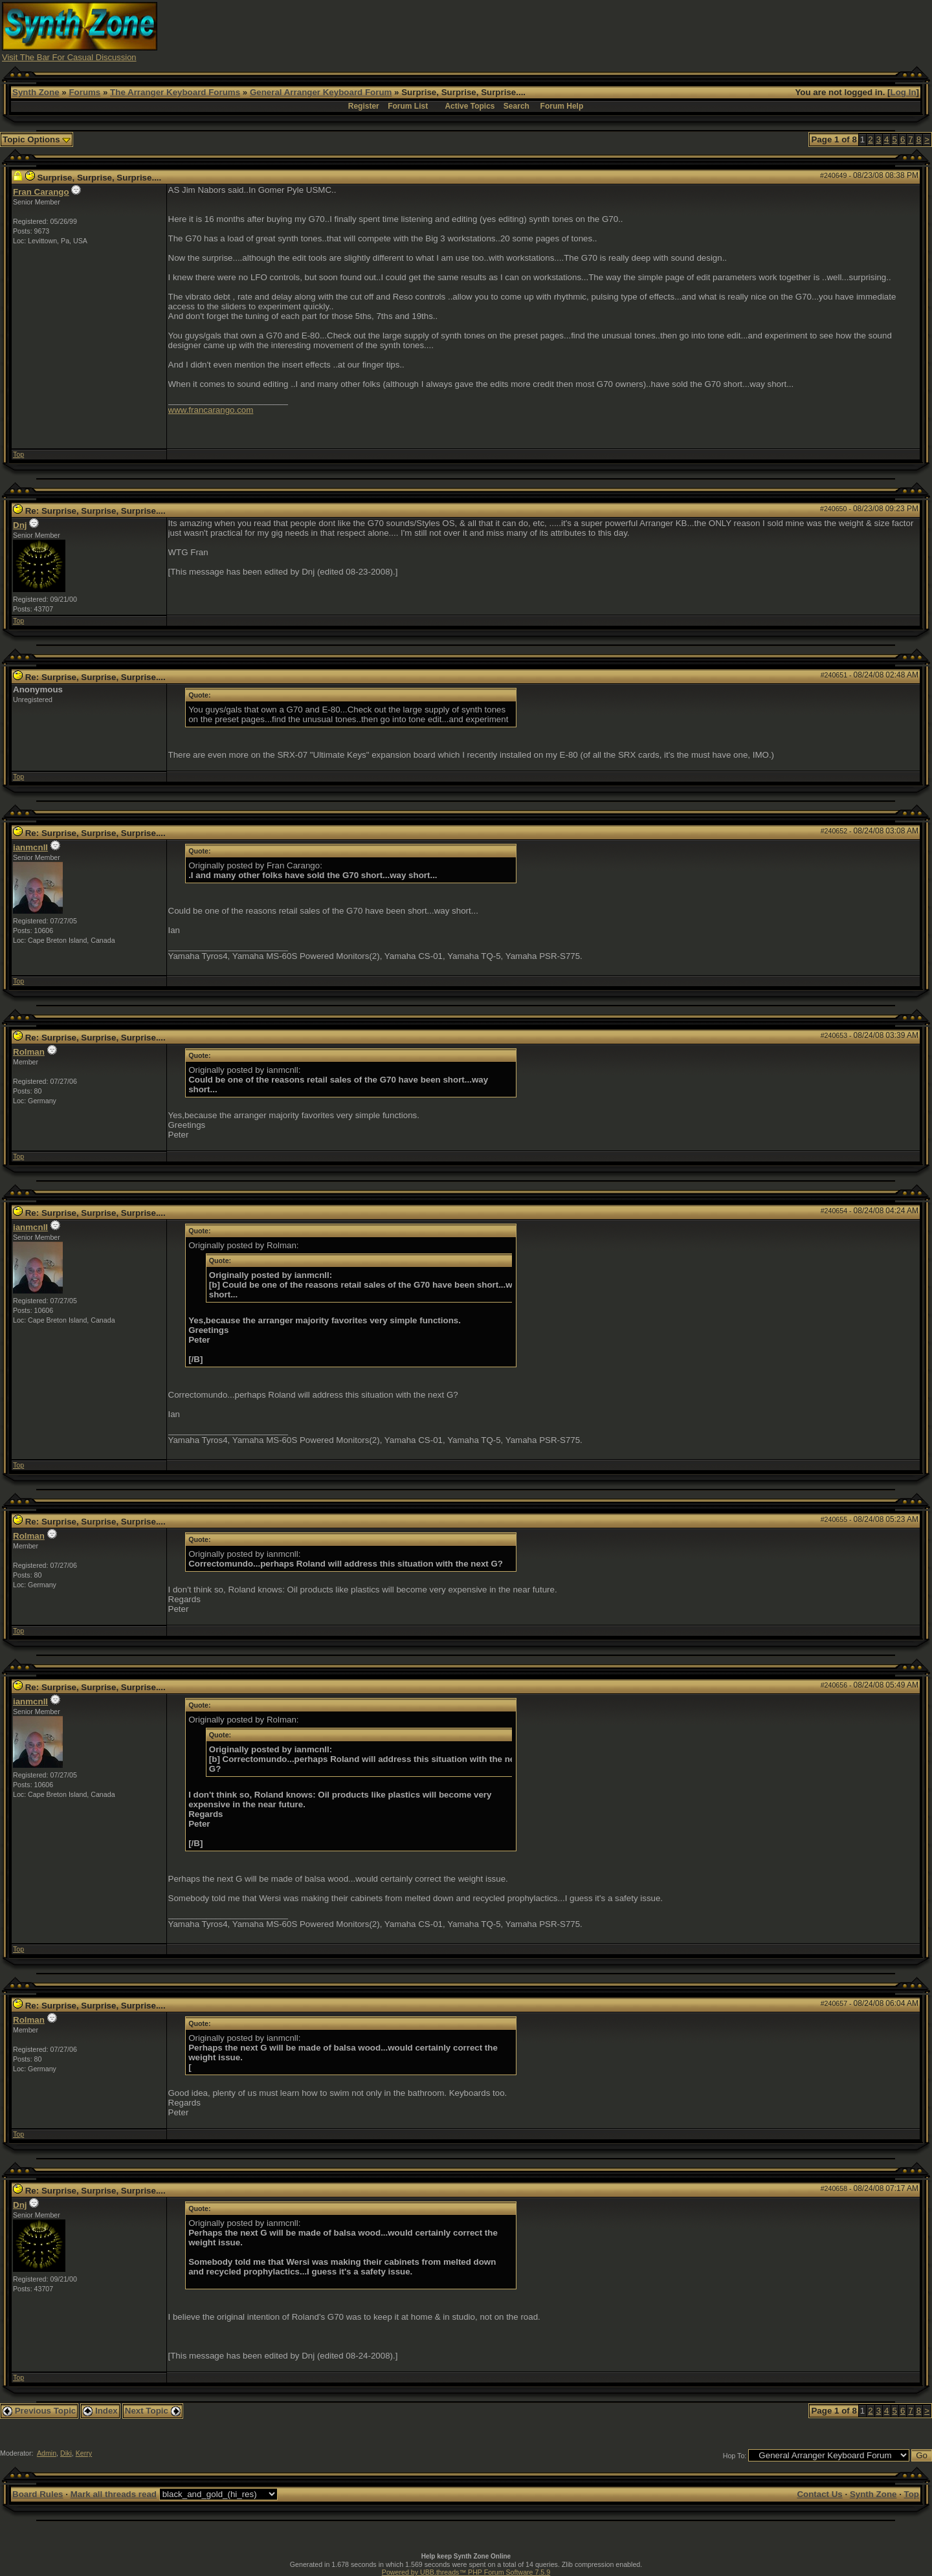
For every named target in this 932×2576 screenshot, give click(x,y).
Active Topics (469, 106)
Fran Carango (41, 192)
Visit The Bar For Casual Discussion (69, 57)
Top (18, 454)
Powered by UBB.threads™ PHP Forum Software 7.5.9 (466, 2572)
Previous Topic (39, 2411)
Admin (46, 2453)
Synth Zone (36, 92)
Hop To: (735, 2456)
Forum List (408, 106)
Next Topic (153, 2411)
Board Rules (37, 2494)
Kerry (84, 2453)
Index (100, 2411)
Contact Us (819, 2494)
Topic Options (37, 139)
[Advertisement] (694, 31)
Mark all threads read (114, 2494)
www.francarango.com (211, 410)
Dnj (20, 525)
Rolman (29, 1052)
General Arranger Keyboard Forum (321, 92)
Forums (84, 92)
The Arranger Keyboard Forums (175, 92)
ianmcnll (30, 847)
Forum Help (562, 106)
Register (363, 106)
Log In (903, 92)
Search (516, 106)
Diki (66, 2453)
